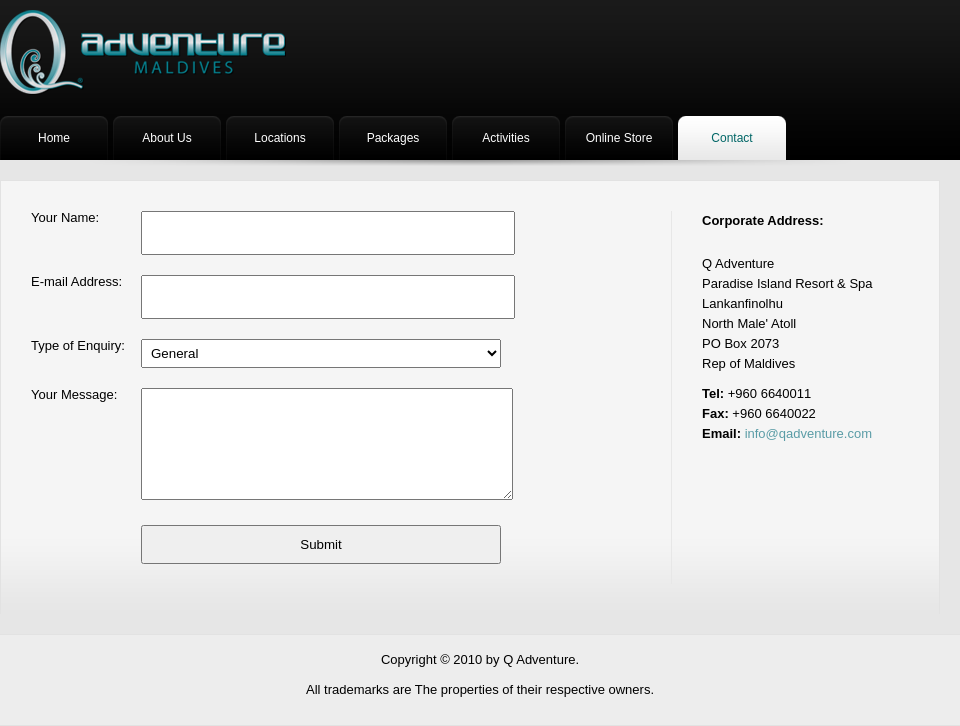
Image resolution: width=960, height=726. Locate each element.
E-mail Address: (76, 281)
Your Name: (65, 217)
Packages (393, 138)
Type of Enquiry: (78, 345)
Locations (279, 138)
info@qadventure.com (808, 433)
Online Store (619, 138)
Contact (731, 138)
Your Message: (74, 394)
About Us (166, 138)
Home (54, 138)
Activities (505, 138)
